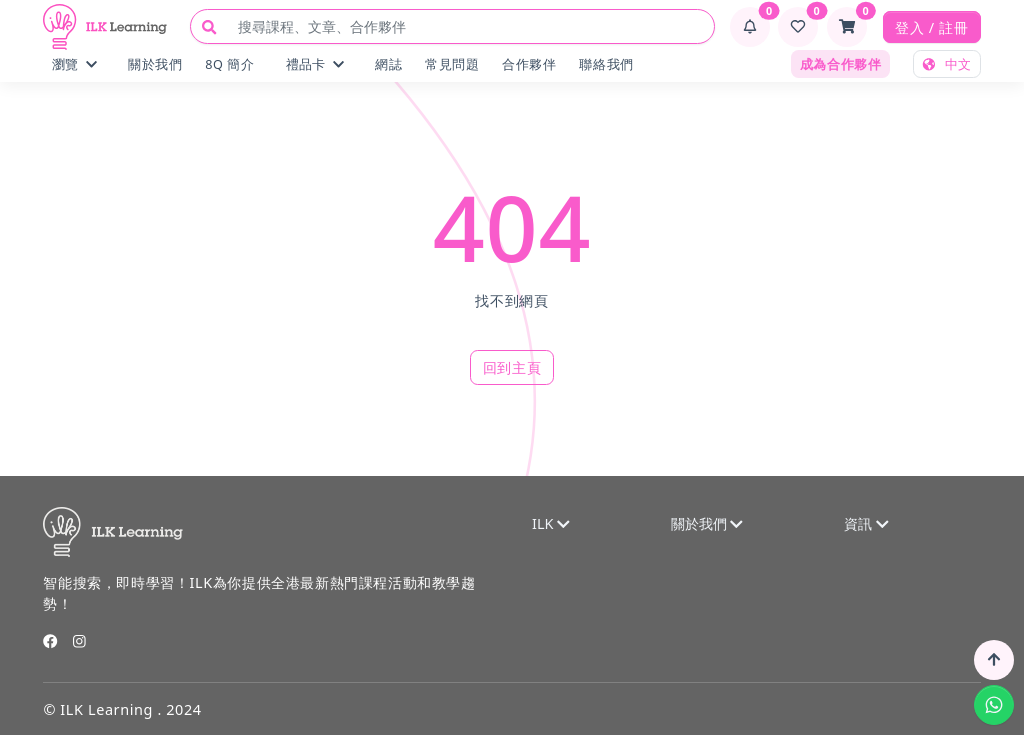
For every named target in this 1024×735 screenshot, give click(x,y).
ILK (551, 523)
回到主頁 (512, 367)
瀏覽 (74, 64)
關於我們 (155, 64)
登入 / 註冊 (931, 27)
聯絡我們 (606, 64)
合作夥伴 (529, 64)
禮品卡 (315, 64)
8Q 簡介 (229, 64)
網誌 (388, 64)
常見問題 (452, 64)
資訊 (866, 523)
